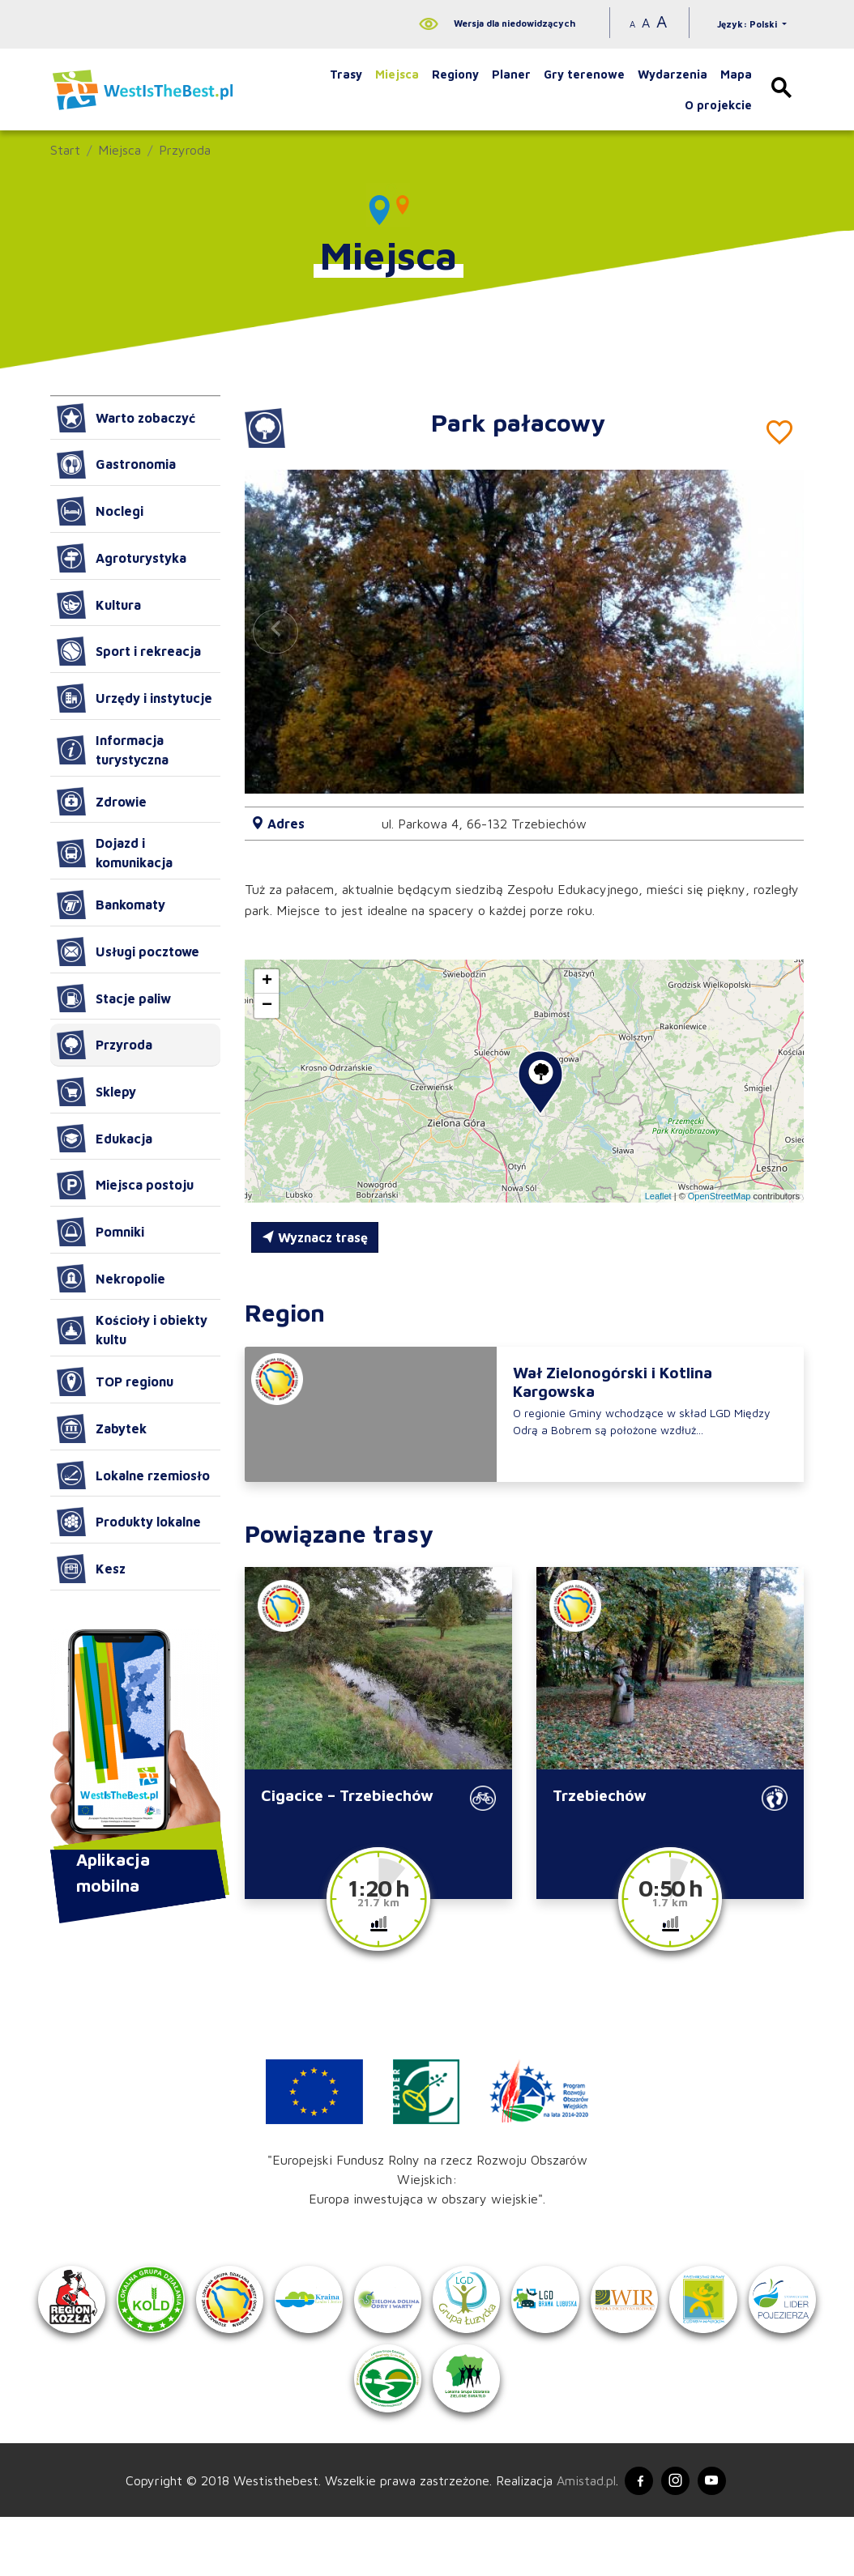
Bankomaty (111, 904)
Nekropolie (111, 1278)
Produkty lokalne (129, 1521)
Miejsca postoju (125, 1184)
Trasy (346, 74)
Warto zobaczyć (126, 417)
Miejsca (397, 74)
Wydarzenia (672, 74)
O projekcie (718, 105)
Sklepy (96, 1091)
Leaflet (658, 1196)
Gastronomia (116, 464)
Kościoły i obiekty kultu (132, 1330)
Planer (511, 74)
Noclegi (100, 511)
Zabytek (102, 1428)
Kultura (99, 605)
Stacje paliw (114, 998)
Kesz (91, 1568)
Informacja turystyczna (113, 750)
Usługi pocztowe (128, 951)
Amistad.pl (578, 2537)
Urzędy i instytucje (134, 698)
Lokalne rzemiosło (133, 1475)
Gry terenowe (584, 74)
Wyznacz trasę (315, 1237)
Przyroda (185, 150)
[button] (773, 632)
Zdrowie (102, 801)
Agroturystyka (121, 558)
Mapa (736, 74)
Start (65, 150)
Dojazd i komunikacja (115, 853)
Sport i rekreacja (129, 651)
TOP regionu (115, 1381)
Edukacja (104, 1138)
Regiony (455, 74)
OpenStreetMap (719, 1196)
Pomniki (100, 1231)
